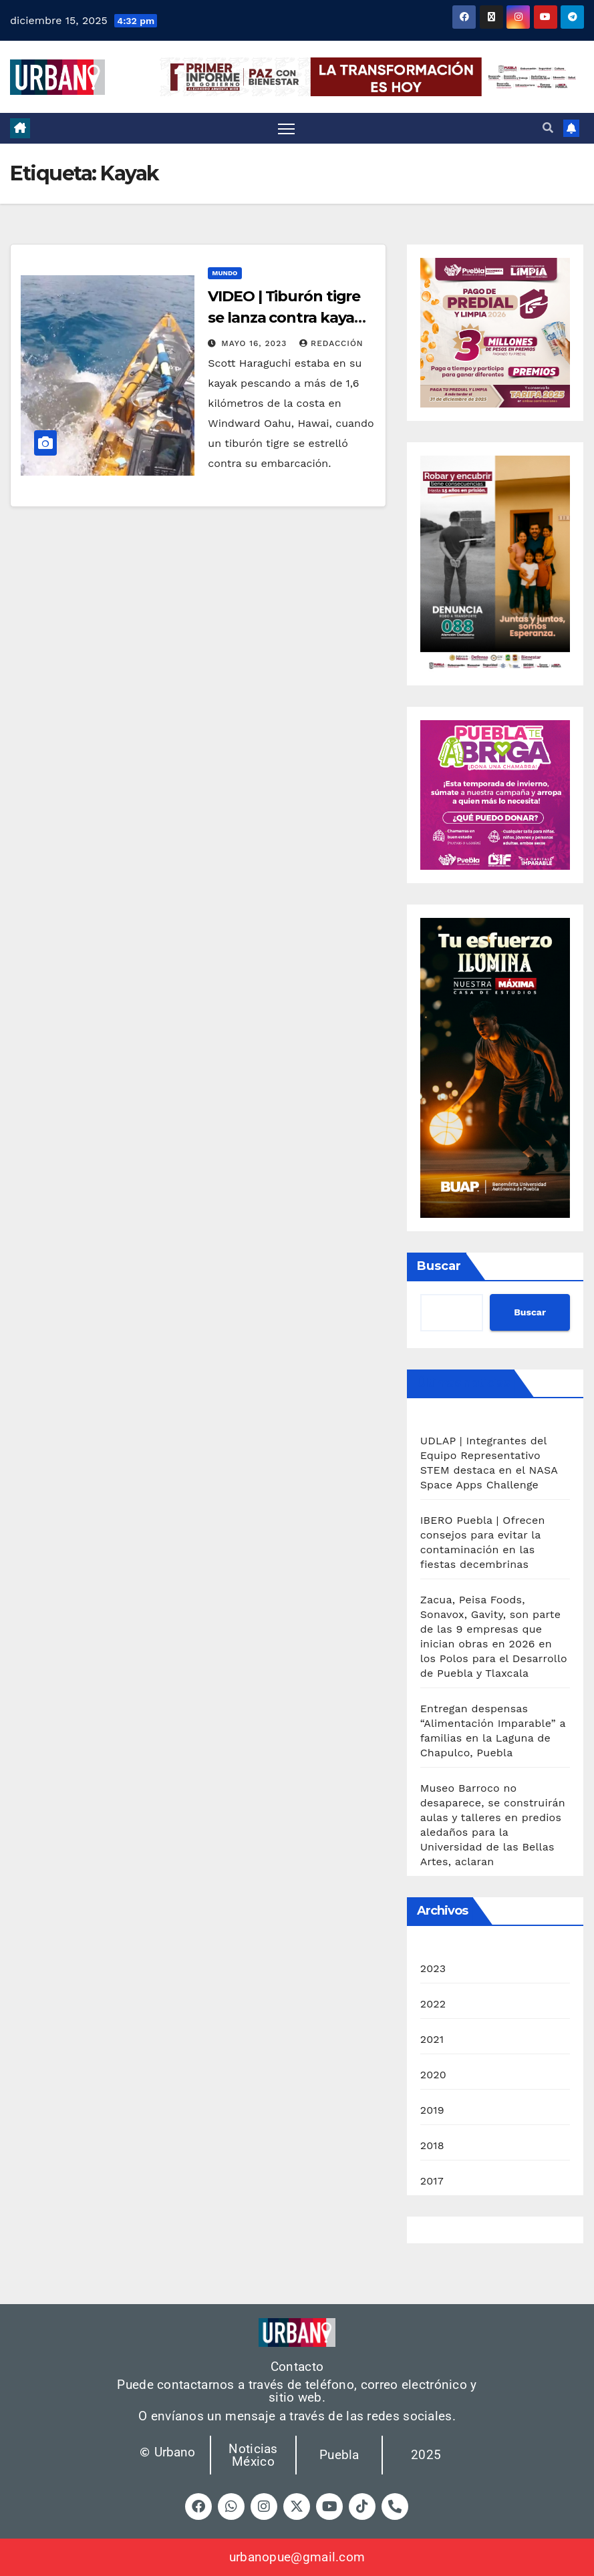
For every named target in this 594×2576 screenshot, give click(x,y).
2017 (432, 2181)
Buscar (439, 1266)
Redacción (331, 343)
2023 (433, 1968)
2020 (433, 2074)
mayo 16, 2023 (255, 343)
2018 (432, 2145)
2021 (432, 2039)
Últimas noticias (463, 1383)
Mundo (224, 273)
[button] (548, 128)
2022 (433, 2003)
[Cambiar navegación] (286, 128)
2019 (432, 2110)
